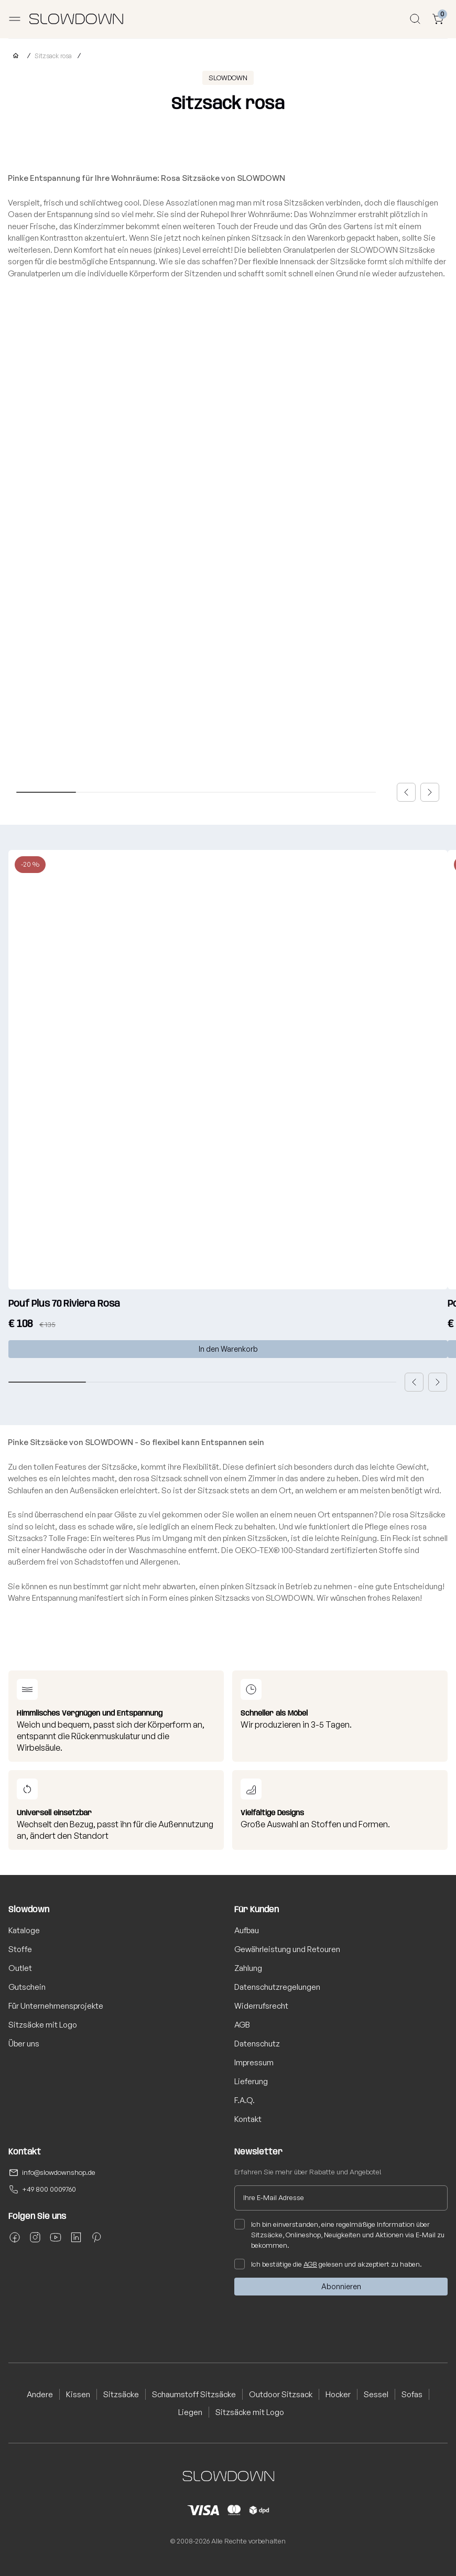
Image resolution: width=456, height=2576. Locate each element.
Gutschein (27, 1987)
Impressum (254, 2062)
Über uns (23, 2044)
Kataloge (24, 1930)
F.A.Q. (244, 2100)
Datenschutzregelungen (277, 1987)
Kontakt (248, 2119)
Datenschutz (257, 2044)
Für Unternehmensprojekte (55, 2006)
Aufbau (246, 1930)
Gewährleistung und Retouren (287, 1949)
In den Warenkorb (228, 1348)
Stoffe (20, 1949)
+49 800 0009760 (49, 2189)
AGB (242, 2025)
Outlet (20, 1968)
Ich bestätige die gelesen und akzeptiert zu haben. (328, 2264)
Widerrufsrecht (261, 2006)
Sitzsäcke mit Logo (42, 2025)
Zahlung (248, 1968)
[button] (406, 792)
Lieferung (251, 2081)
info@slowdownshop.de (58, 2172)
